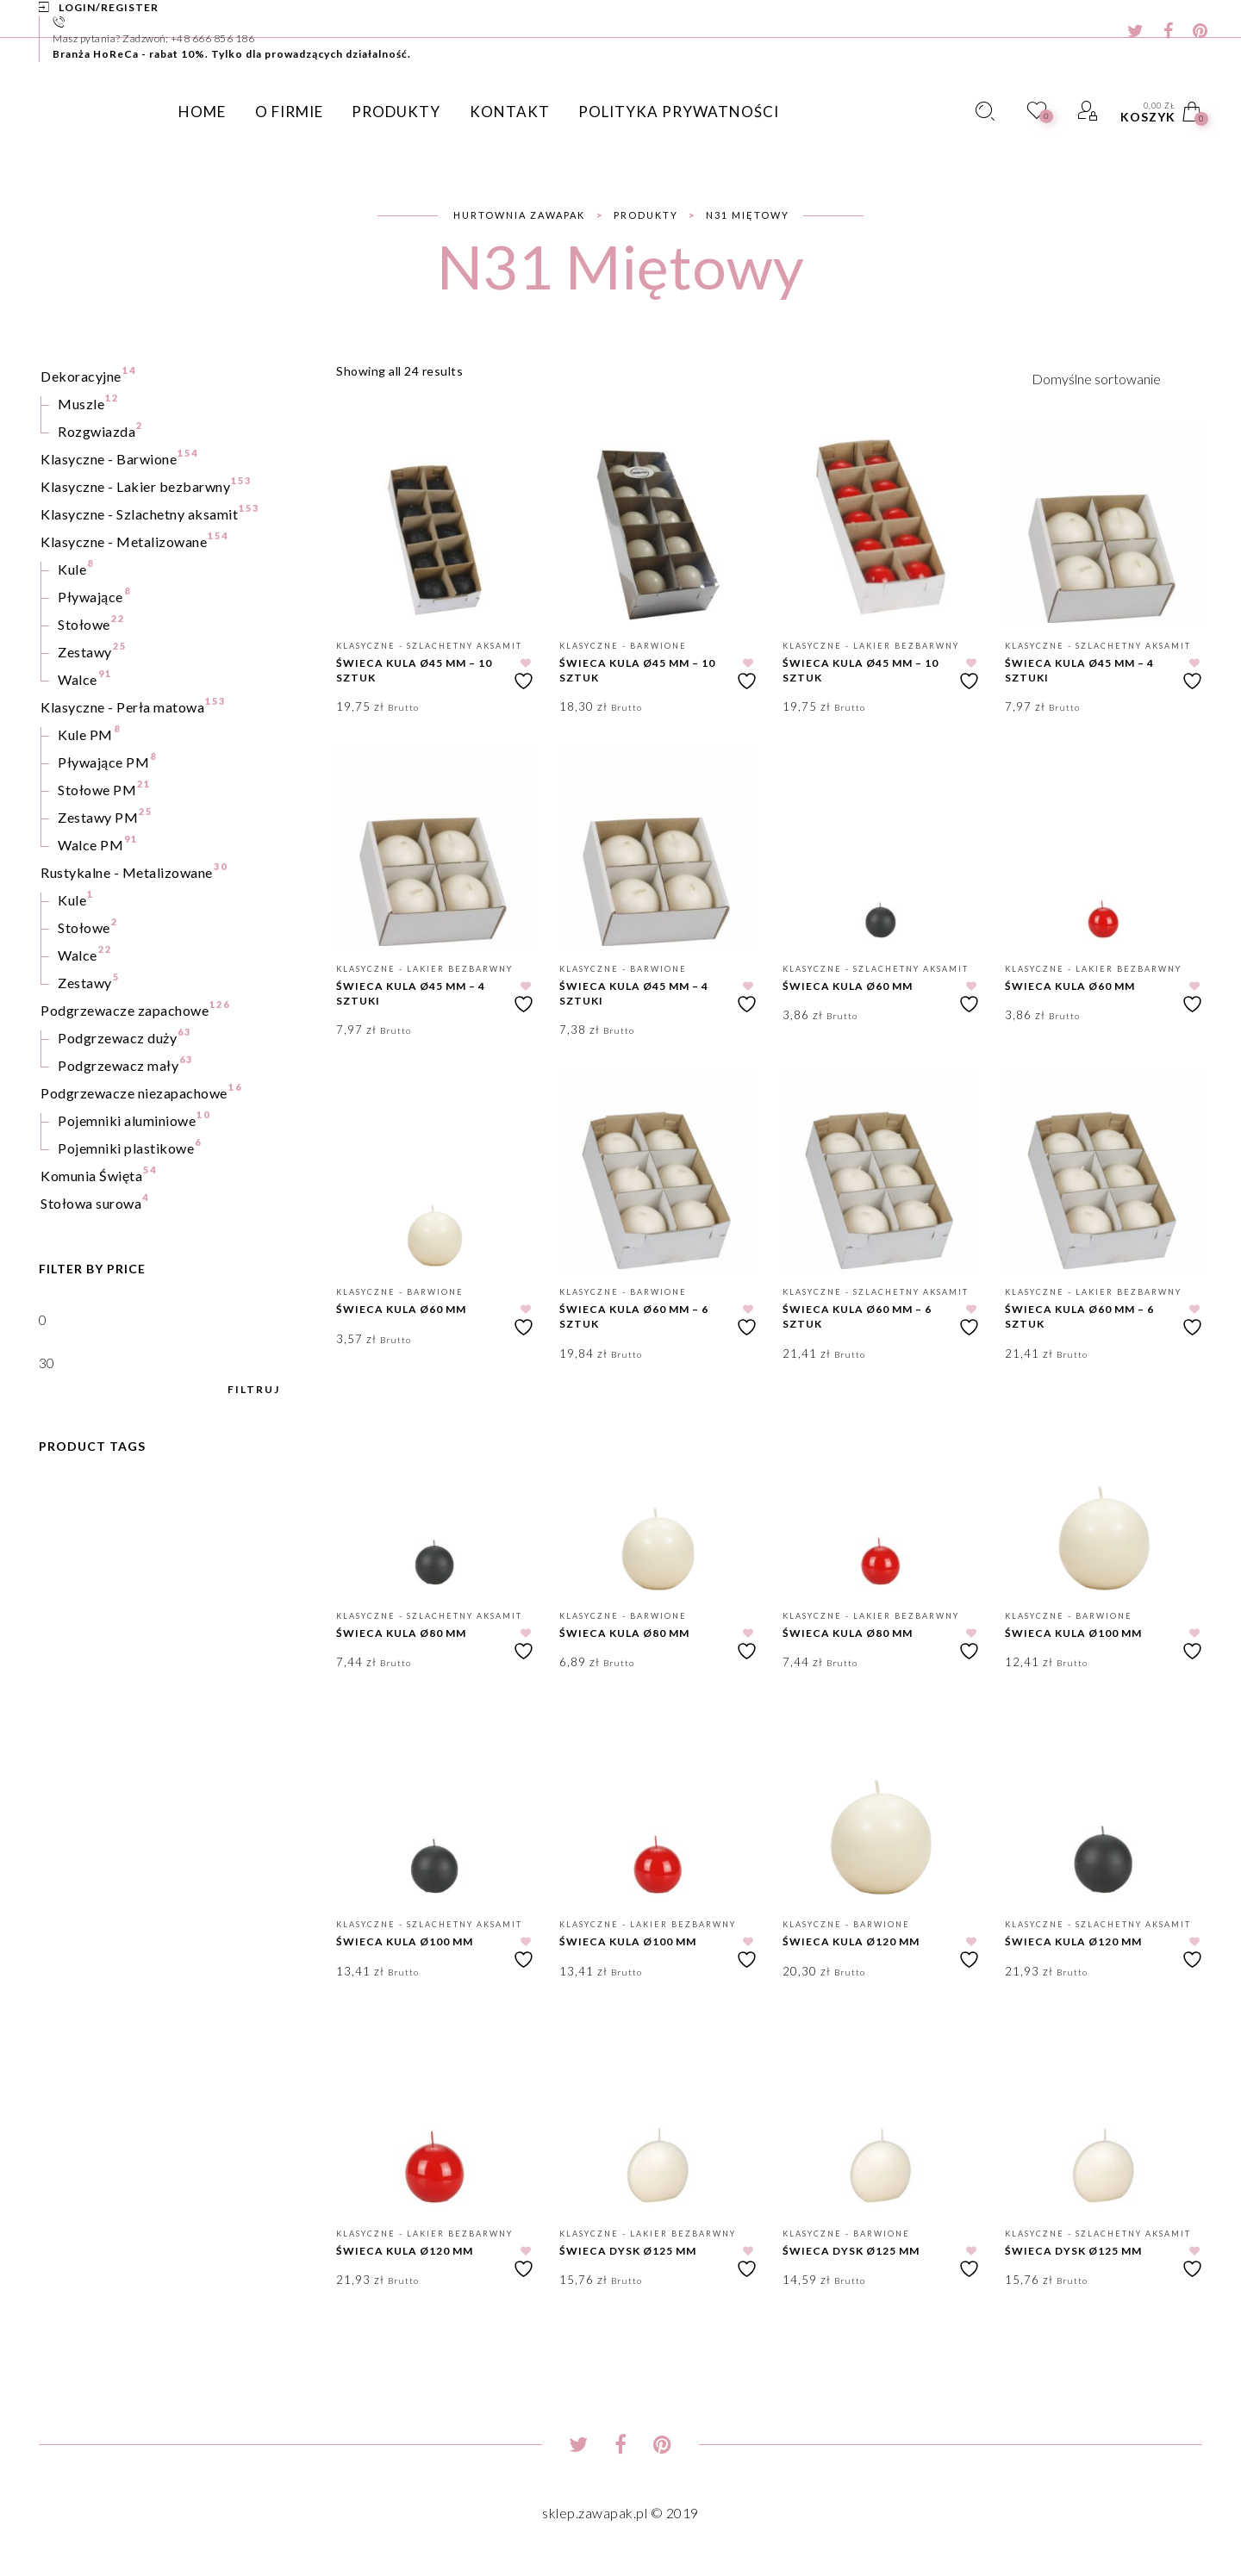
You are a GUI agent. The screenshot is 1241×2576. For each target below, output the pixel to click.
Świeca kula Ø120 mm (851, 1941)
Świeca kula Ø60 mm (848, 986)
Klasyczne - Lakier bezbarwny (871, 645)
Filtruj (254, 1389)
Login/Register (109, 7)
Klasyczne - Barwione (623, 645)
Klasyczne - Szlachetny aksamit (429, 645)
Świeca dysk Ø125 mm (627, 2250)
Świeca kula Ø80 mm (401, 1633)
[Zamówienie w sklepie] (1117, 378)
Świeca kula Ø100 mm (1073, 1633)
